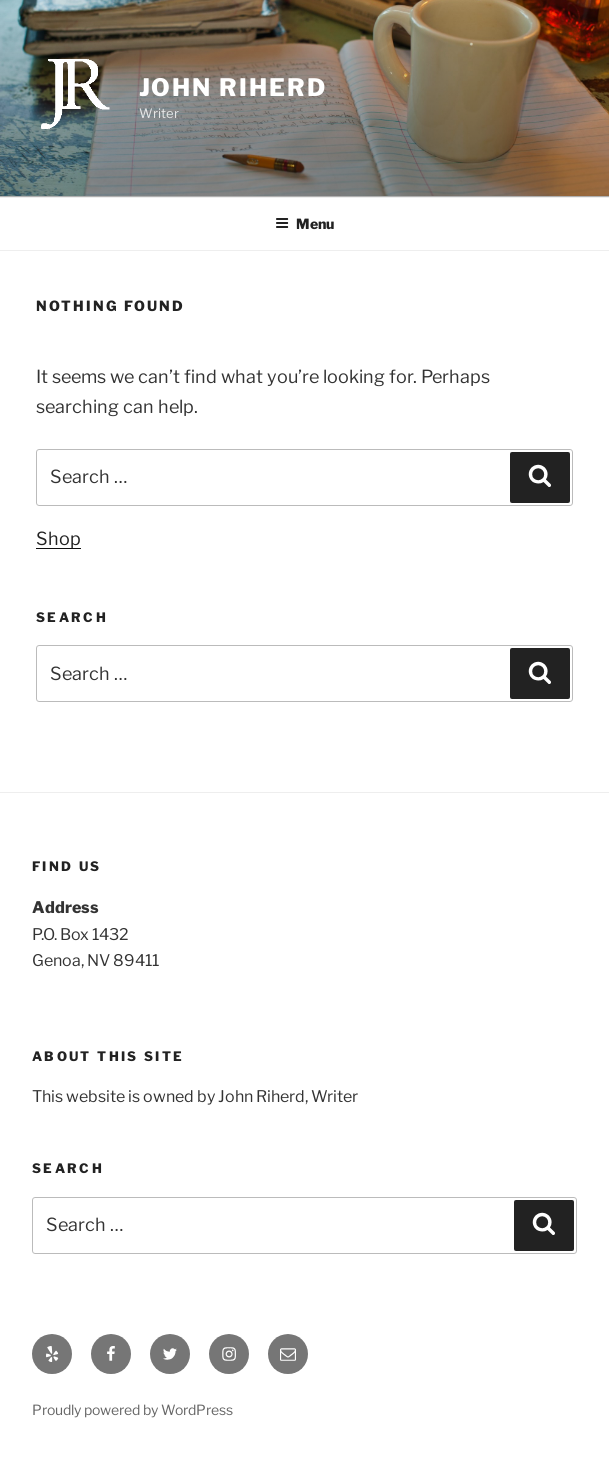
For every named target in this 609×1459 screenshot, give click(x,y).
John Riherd (233, 87)
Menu (304, 223)
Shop (58, 538)
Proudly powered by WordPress (132, 1409)
